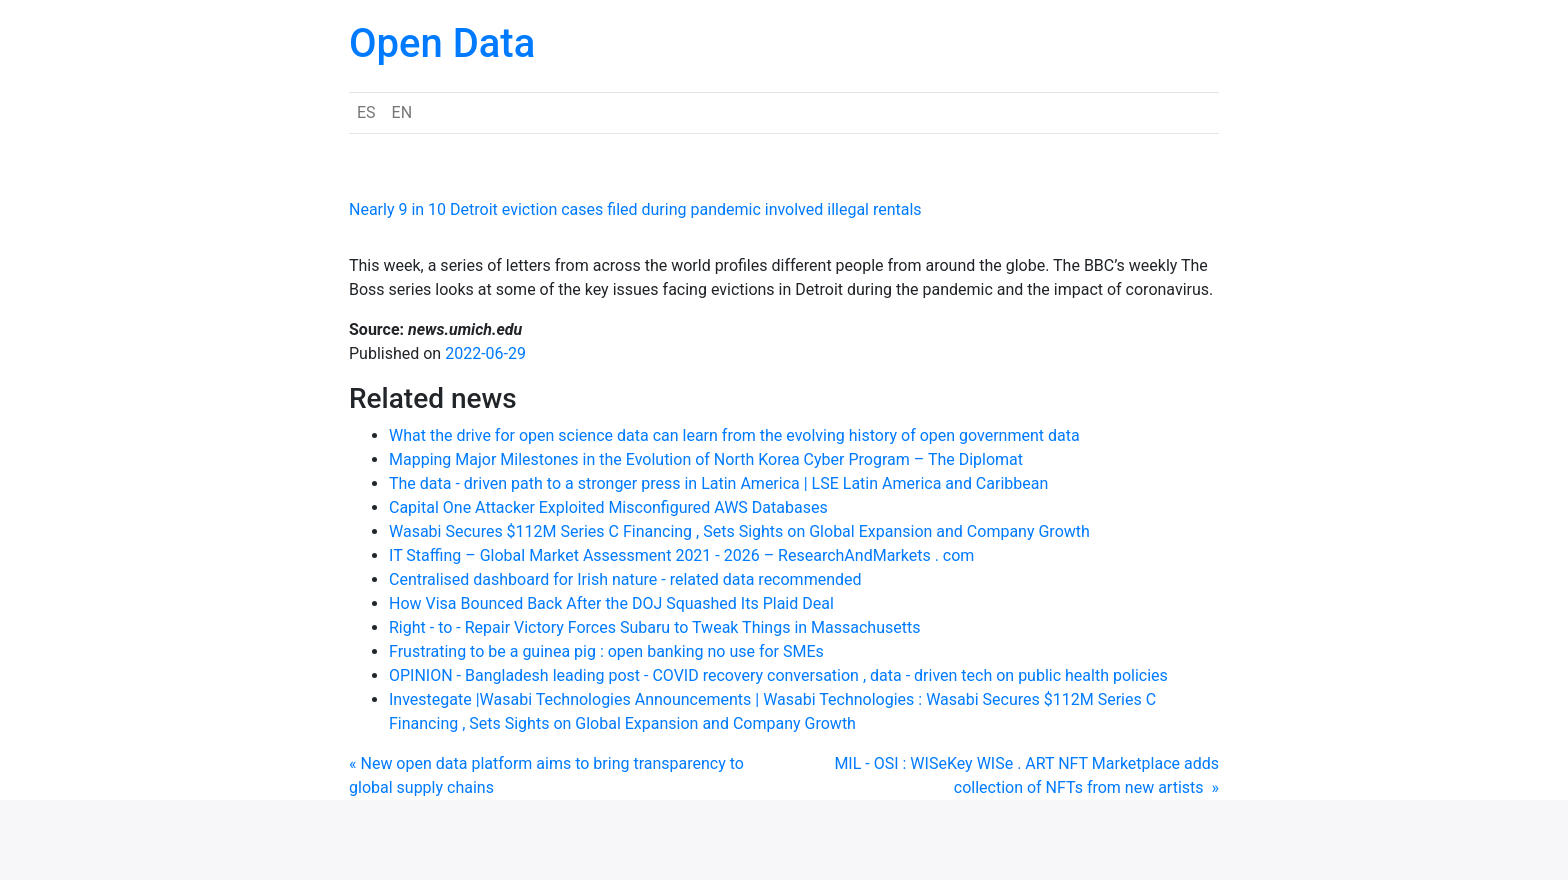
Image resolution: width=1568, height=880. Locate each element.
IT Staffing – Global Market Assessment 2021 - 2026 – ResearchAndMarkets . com (681, 555)
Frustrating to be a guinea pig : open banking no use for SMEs (606, 651)
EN (402, 112)
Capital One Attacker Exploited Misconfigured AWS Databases (608, 507)
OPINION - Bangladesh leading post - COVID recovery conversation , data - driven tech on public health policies (778, 675)
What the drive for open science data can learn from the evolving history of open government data (734, 435)
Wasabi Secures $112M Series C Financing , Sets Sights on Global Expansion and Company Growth (739, 531)
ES (366, 112)
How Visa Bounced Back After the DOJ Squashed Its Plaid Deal (611, 603)
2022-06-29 (485, 353)
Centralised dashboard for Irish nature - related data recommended (625, 579)
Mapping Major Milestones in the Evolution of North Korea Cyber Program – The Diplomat (706, 459)
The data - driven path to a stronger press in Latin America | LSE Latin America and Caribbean (718, 483)
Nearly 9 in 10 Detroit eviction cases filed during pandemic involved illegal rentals (635, 209)
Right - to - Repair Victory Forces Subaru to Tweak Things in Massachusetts (654, 627)
